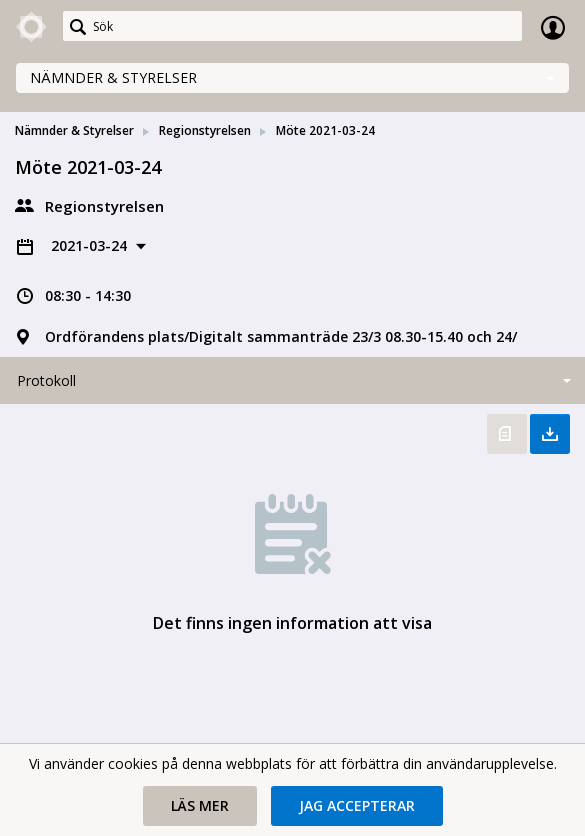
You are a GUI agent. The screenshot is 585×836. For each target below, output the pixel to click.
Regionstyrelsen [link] (205, 130)
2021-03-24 (91, 245)
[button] (200, 806)
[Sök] (292, 26)
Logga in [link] (553, 27)
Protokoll (46, 380)
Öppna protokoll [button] (507, 434)
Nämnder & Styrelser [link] (74, 130)
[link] (32, 27)
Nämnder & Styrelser (113, 77)
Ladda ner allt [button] (550, 434)
